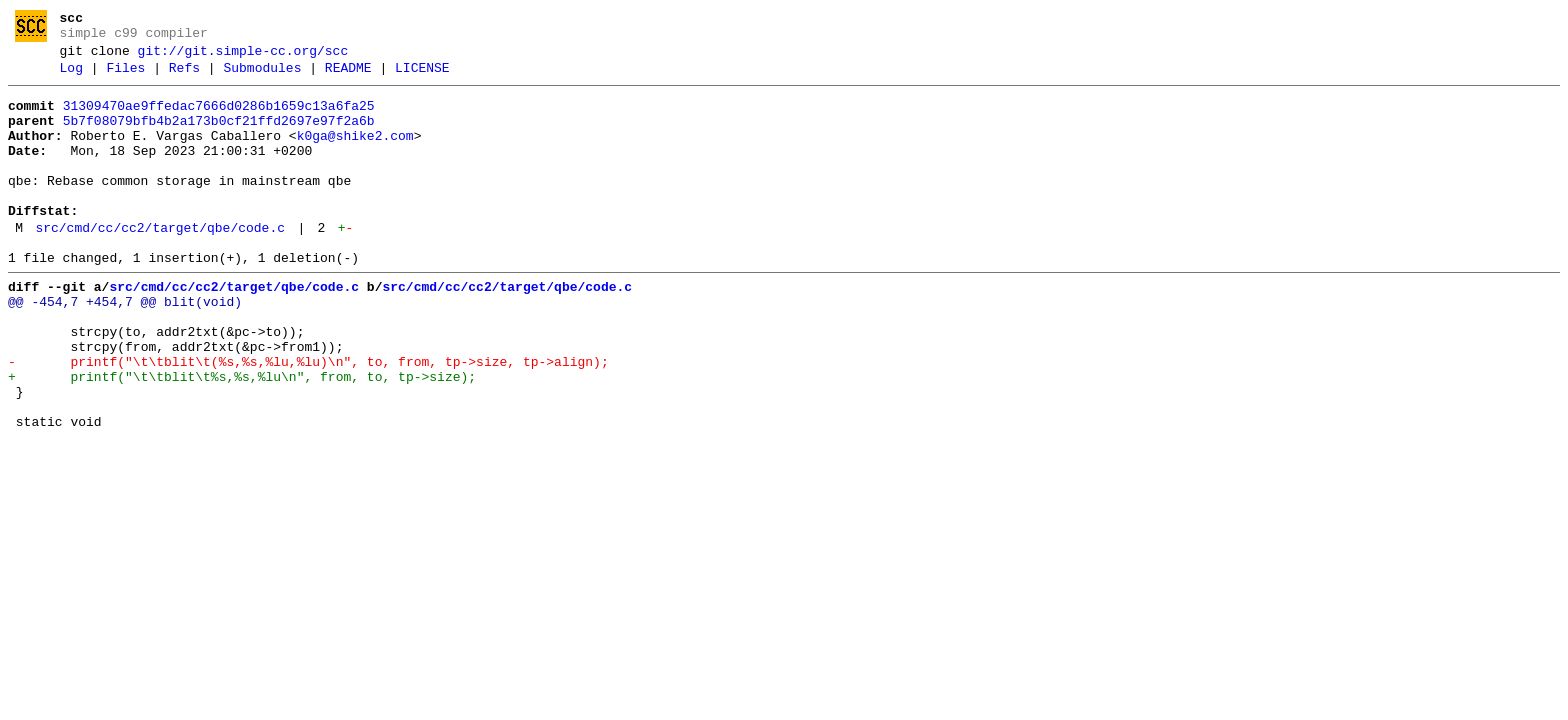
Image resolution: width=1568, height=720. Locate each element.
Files (125, 77)
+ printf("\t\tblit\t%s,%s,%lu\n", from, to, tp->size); (242, 437)
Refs (184, 77)
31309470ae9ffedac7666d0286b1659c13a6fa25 (219, 118)
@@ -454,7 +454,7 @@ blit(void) (125, 347)
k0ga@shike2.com (355, 154)
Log (71, 77)
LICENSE (422, 77)
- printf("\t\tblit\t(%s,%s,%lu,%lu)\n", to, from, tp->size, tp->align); (308, 419)
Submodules (262, 77)
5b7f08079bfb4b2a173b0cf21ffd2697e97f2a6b (219, 136)
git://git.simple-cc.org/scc (243, 57)
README (348, 77)
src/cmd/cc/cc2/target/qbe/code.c (160, 264)
